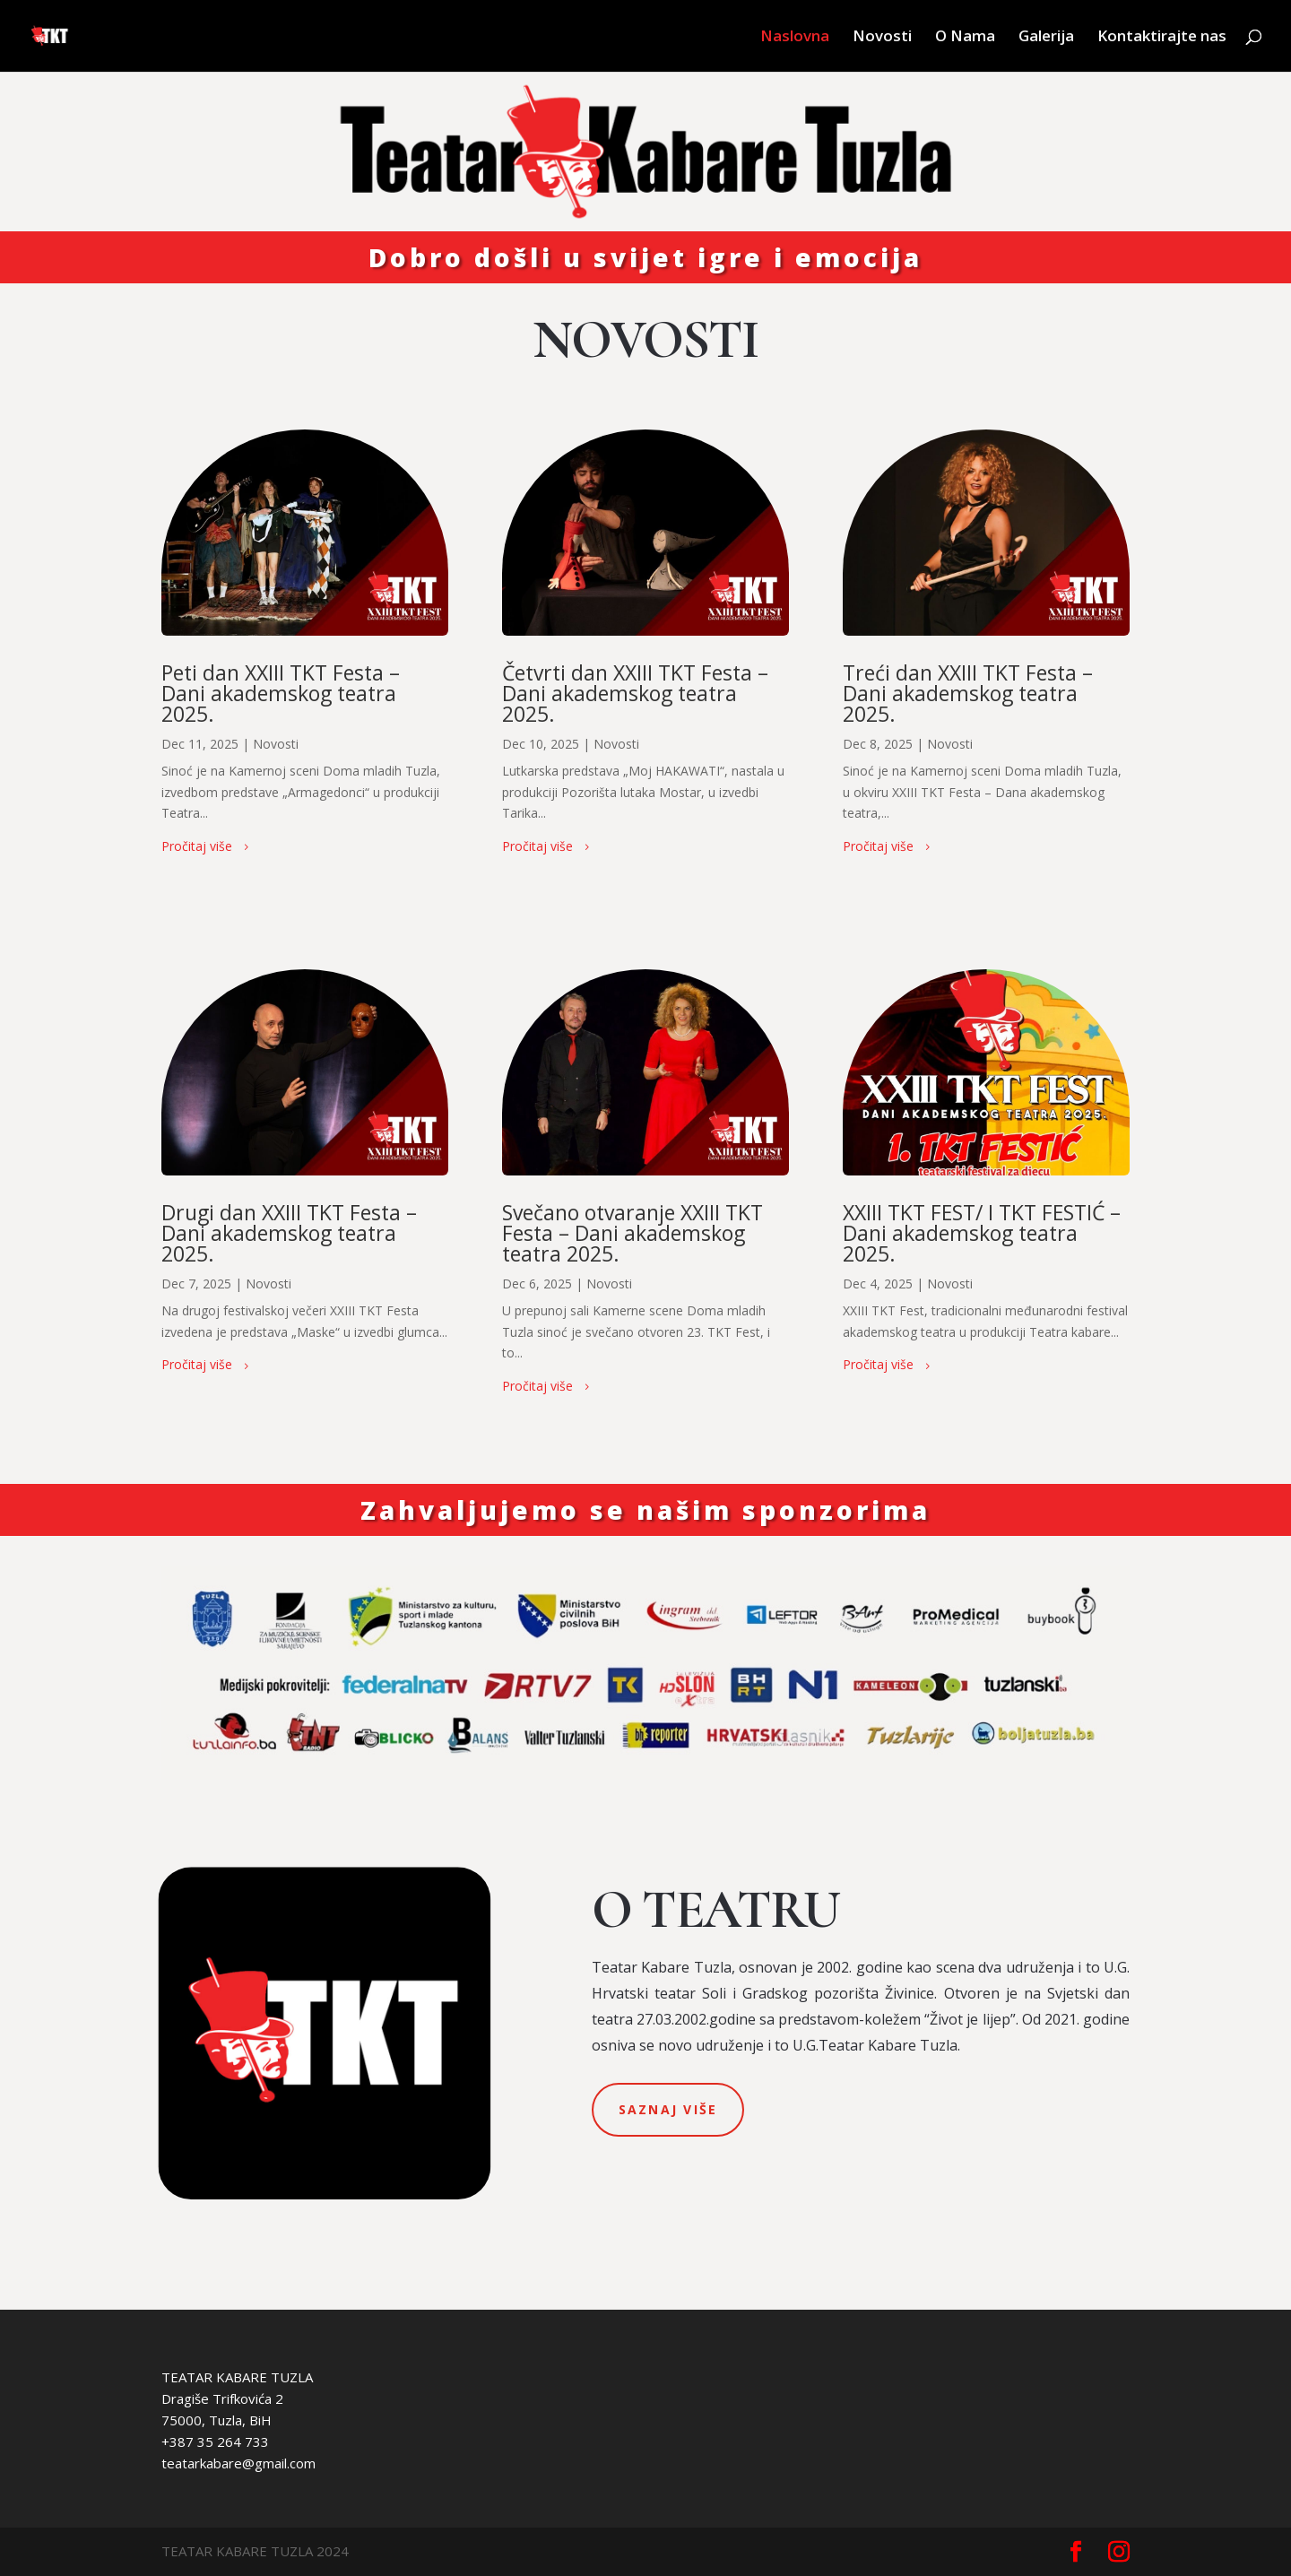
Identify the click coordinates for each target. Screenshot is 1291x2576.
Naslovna (794, 38)
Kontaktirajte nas (1161, 38)
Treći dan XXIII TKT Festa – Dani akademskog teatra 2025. (968, 693)
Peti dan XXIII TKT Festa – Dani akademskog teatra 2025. (280, 693)
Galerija (1046, 38)
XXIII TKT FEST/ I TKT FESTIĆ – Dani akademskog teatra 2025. (982, 1233)
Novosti (882, 38)
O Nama (965, 38)
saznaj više (668, 2109)
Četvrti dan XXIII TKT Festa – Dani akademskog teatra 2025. (635, 693)
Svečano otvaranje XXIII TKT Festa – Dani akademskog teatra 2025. (632, 1233)
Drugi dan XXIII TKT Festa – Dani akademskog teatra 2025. (289, 1233)
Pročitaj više (196, 845)
